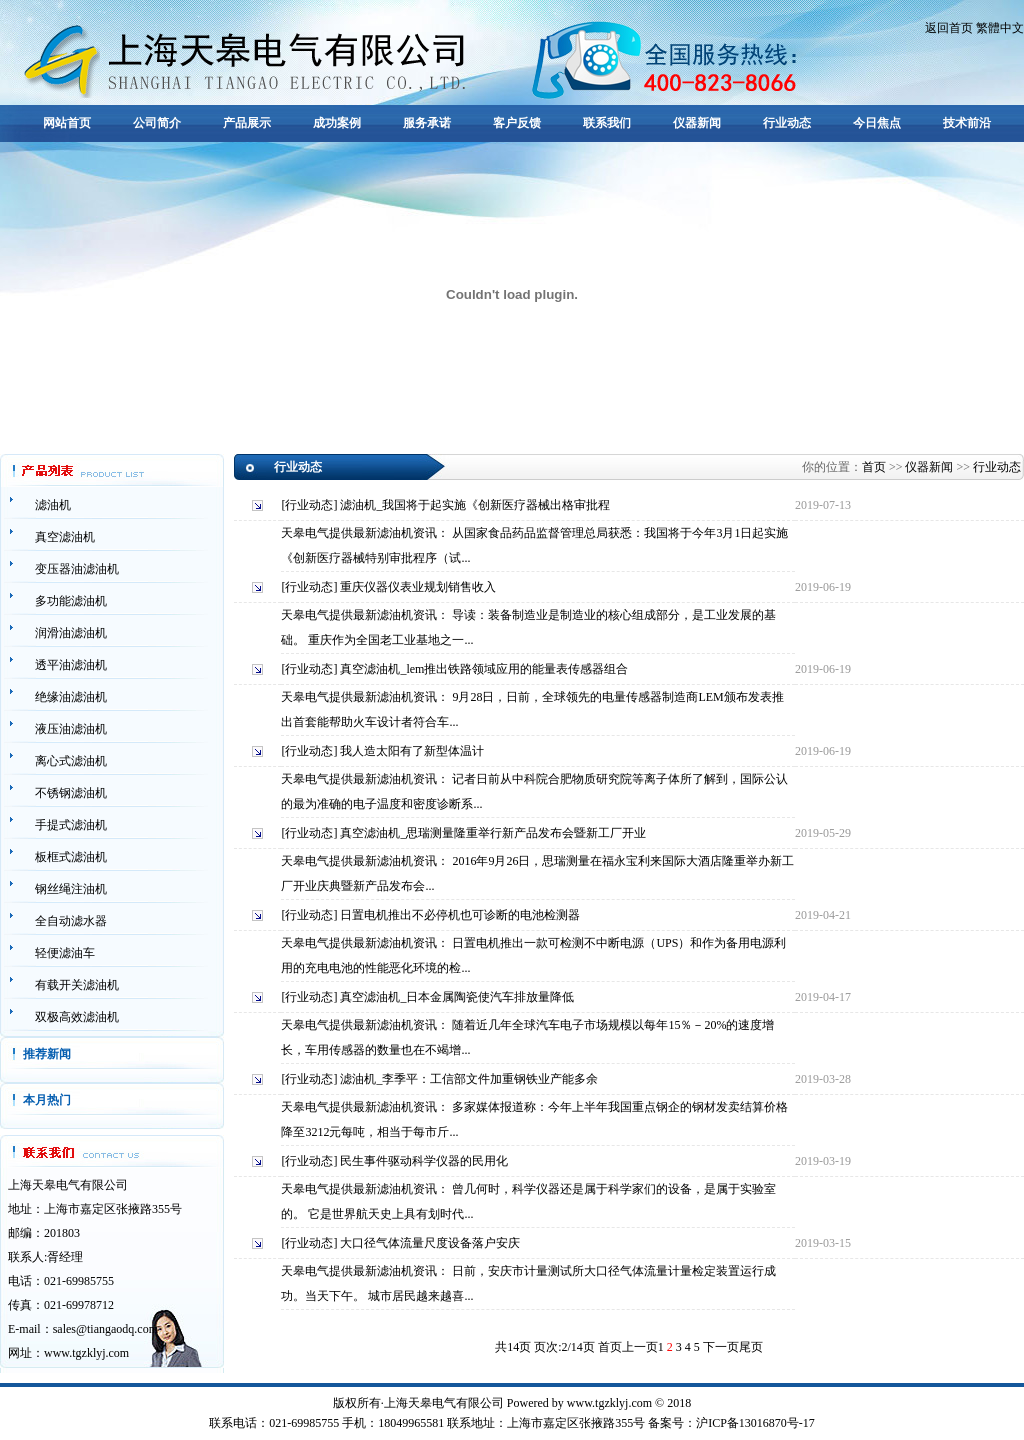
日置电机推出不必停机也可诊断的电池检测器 (460, 915)
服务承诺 (427, 123)
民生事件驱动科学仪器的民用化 (424, 1161)
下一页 (721, 1347)
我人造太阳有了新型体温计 (412, 751)
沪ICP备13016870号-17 (755, 1423)
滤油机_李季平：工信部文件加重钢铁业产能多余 (469, 1079)
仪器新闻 (697, 123)
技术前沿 (967, 123)
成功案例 (337, 123)
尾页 (751, 1347)
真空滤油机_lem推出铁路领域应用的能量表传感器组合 (484, 669)
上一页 (640, 1347)
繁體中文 (1000, 28)
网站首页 (67, 123)
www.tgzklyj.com (86, 1353)
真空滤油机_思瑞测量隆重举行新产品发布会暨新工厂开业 (493, 833)
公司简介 (157, 123)
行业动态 (787, 123)
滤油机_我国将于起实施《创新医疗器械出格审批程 (475, 505)
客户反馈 (517, 123)
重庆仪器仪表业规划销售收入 (418, 587)
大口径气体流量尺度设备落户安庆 (430, 1243)
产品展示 (247, 123)
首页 (874, 467)
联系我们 (607, 123)
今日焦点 (877, 123)
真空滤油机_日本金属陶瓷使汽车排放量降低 (457, 997)
